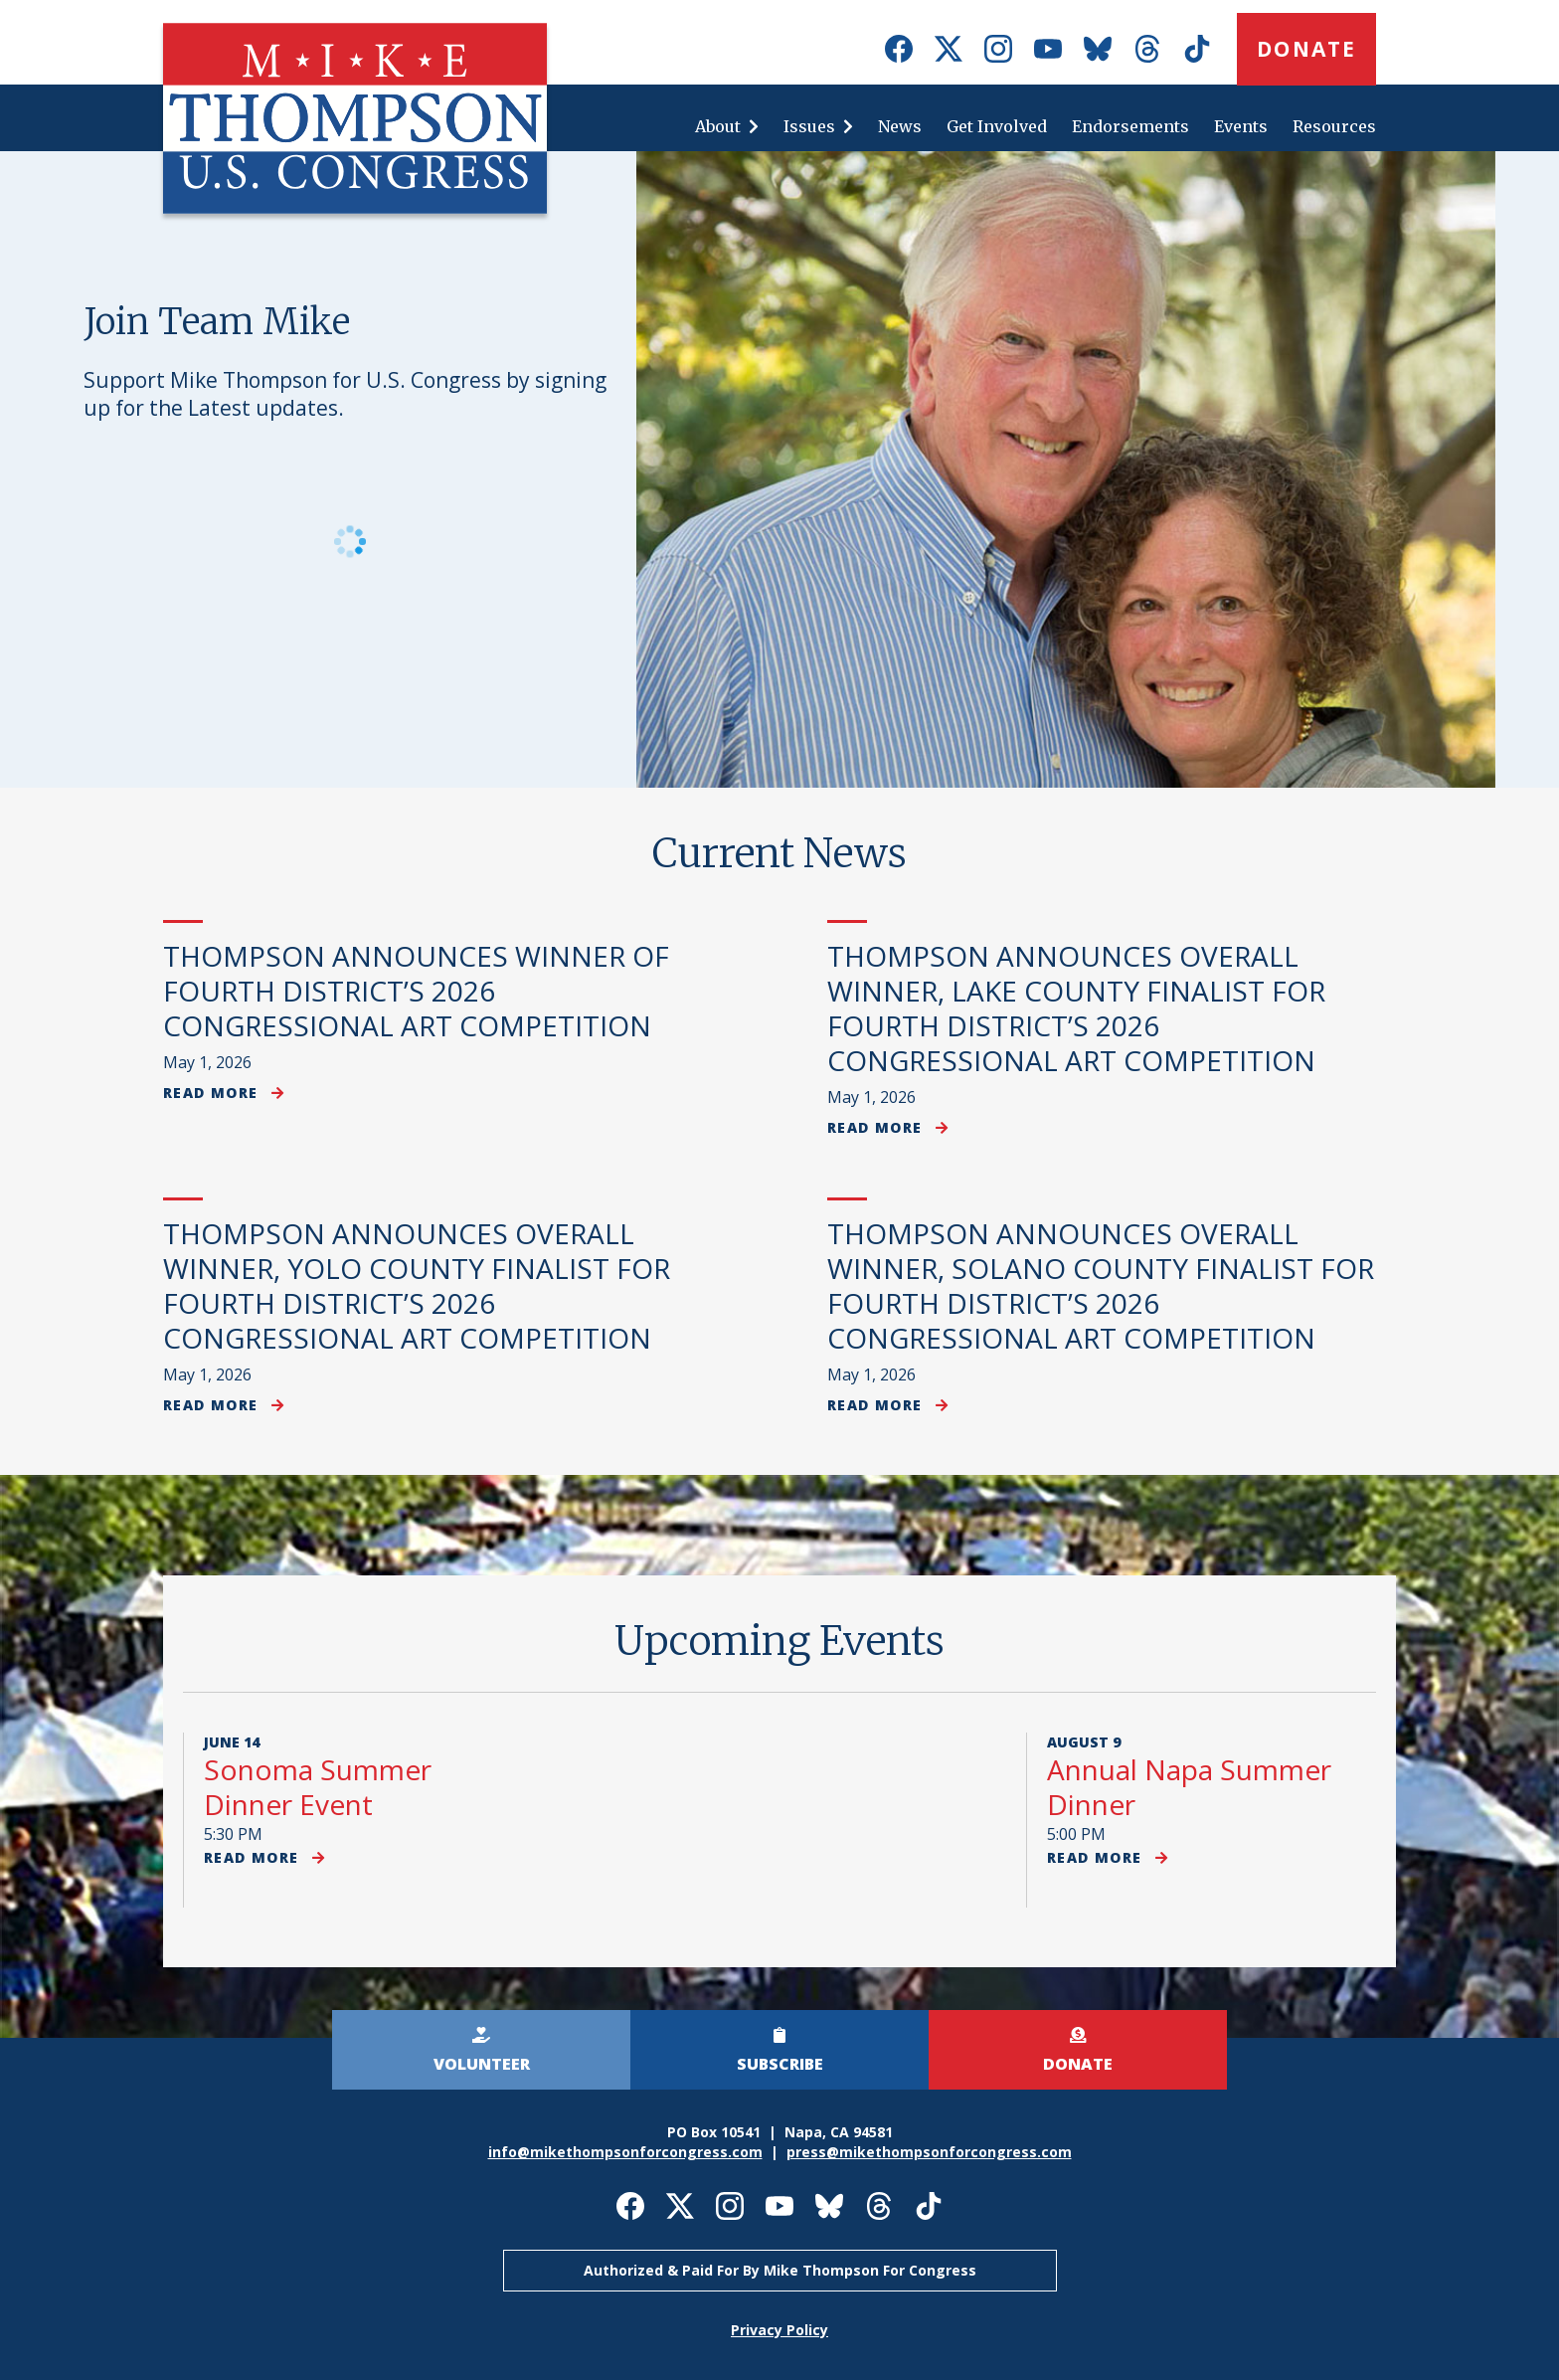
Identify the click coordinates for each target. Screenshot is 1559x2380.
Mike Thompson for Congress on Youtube (1048, 49)
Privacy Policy (779, 2329)
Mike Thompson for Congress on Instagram (998, 49)
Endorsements (1130, 126)
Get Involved (997, 126)
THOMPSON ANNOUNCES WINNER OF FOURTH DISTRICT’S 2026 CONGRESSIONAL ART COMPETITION (416, 990)
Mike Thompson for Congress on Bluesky (1098, 49)
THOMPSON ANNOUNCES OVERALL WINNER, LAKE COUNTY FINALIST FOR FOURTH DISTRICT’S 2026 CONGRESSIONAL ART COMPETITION (1076, 1008)
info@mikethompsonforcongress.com (625, 2151)
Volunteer (481, 2064)
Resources (1334, 126)
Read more (223, 1092)
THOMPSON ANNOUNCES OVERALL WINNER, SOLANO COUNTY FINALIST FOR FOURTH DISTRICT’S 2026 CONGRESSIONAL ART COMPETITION (1100, 1285)
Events (1241, 126)
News (900, 126)
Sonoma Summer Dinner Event (318, 1786)
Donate (1306, 49)
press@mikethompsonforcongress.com (929, 2151)
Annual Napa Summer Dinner (1189, 1786)
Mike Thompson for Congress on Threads (1147, 49)
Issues (809, 126)
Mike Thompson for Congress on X (948, 49)
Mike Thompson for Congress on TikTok (1197, 49)
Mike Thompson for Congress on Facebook (899, 49)
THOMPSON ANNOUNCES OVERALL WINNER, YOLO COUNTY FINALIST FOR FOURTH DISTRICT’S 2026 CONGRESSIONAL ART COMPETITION (416, 1285)
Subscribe (780, 2064)
